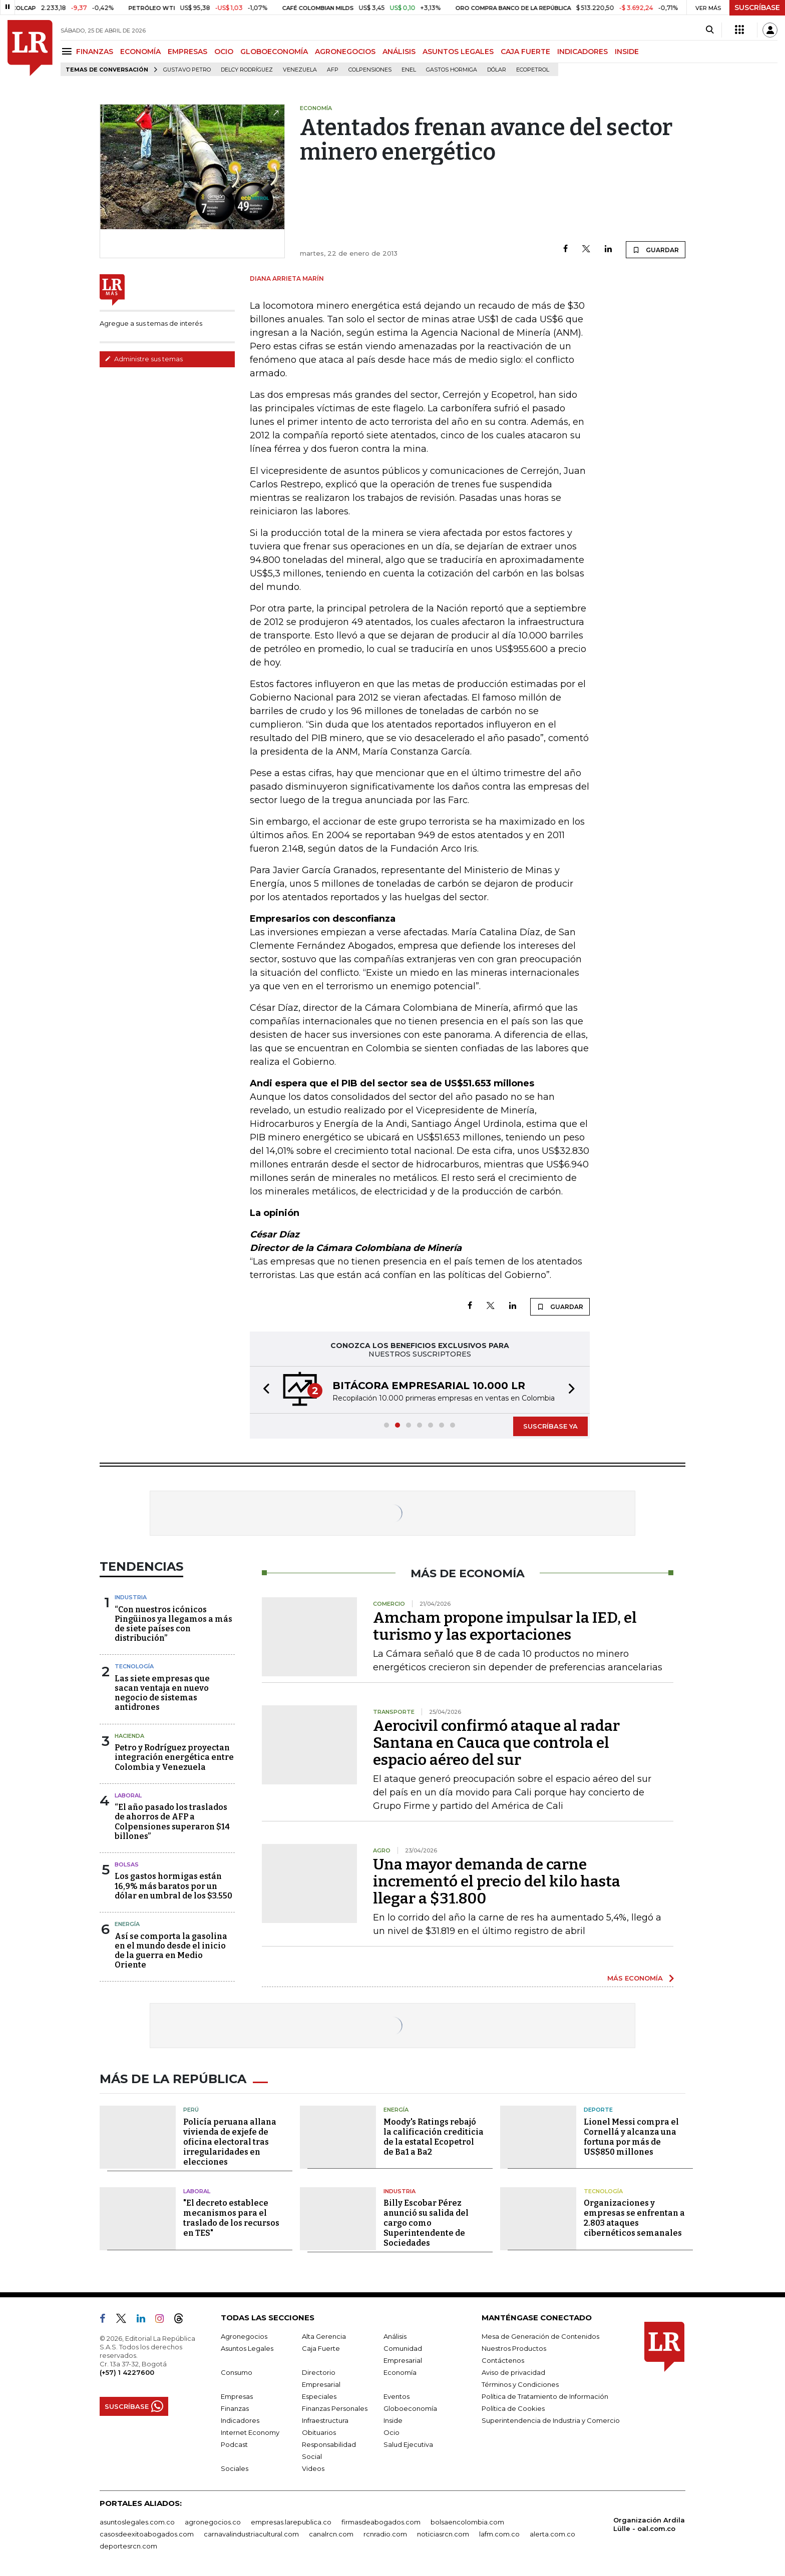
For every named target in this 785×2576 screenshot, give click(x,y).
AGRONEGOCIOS (345, 51)
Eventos (396, 2396)
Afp (332, 70)
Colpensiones (369, 70)
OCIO (223, 51)
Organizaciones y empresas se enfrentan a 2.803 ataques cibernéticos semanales (634, 2218)
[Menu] (68, 51)
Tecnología (134, 1666)
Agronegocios (244, 2336)
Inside (393, 2420)
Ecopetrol (532, 70)
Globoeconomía (410, 2408)
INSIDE (627, 51)
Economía (400, 2372)
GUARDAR (655, 250)
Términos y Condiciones (520, 2384)
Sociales (234, 2468)
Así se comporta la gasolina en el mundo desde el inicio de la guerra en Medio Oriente (171, 1950)
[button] (263, 1390)
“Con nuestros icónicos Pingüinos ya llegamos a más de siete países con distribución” (173, 1624)
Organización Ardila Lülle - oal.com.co (649, 2524)
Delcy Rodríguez (247, 70)
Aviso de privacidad (513, 2372)
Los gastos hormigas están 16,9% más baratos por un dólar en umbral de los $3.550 (173, 1885)
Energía (127, 1923)
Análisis (395, 2336)
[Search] (709, 30)
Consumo (236, 2372)
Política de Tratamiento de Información (545, 2396)
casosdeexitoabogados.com (147, 2534)
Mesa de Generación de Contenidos (540, 2336)
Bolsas (127, 1864)
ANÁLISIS (399, 51)
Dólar (496, 70)
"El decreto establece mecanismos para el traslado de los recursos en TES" (231, 2218)
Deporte (598, 2109)
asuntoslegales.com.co (137, 2522)
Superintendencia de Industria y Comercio (551, 2420)
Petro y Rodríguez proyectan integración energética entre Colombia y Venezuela (174, 1757)
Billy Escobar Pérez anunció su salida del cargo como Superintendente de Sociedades (426, 2223)
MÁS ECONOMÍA (635, 1978)
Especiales (319, 2396)
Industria (131, 1597)
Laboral (128, 1795)
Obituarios (319, 2432)
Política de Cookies (513, 2408)
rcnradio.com (385, 2534)
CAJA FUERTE (525, 51)
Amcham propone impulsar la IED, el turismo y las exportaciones (505, 1626)
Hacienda (129, 1735)
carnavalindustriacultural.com (251, 2534)
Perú (191, 2109)
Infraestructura (325, 2420)
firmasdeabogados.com (381, 2522)
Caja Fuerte (321, 2348)
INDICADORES (582, 51)
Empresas (237, 2396)
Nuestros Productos (514, 2348)
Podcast (234, 2444)
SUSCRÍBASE (757, 7)
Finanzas (235, 2408)
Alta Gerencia (324, 2336)
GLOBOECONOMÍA (274, 51)
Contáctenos (503, 2360)
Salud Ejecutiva (408, 2444)
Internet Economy (250, 2432)
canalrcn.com (331, 2534)
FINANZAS (94, 51)
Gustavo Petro (187, 70)
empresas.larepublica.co (291, 2522)
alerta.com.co (552, 2534)
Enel (409, 70)
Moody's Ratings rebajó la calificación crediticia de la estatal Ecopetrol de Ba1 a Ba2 (433, 2137)
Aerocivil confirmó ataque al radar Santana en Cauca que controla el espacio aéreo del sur (496, 1743)
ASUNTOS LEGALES (458, 51)
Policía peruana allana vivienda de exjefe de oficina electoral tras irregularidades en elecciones (229, 2142)
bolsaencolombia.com (467, 2522)
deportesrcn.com (128, 2546)
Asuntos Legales (247, 2348)
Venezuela (300, 70)
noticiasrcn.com (443, 2534)
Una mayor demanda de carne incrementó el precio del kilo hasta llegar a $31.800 (496, 1881)
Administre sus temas (144, 359)
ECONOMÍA (140, 51)
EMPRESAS (187, 51)
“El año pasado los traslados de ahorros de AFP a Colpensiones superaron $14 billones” (172, 1821)
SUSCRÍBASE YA (550, 1426)
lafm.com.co (499, 2534)
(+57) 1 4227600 (127, 2372)
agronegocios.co (213, 2522)
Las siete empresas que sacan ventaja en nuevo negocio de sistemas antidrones (162, 1693)
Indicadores (240, 2420)
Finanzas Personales (334, 2408)
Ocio (391, 2432)
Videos (313, 2468)
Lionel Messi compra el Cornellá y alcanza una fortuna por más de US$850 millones (631, 2137)
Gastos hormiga (451, 70)
